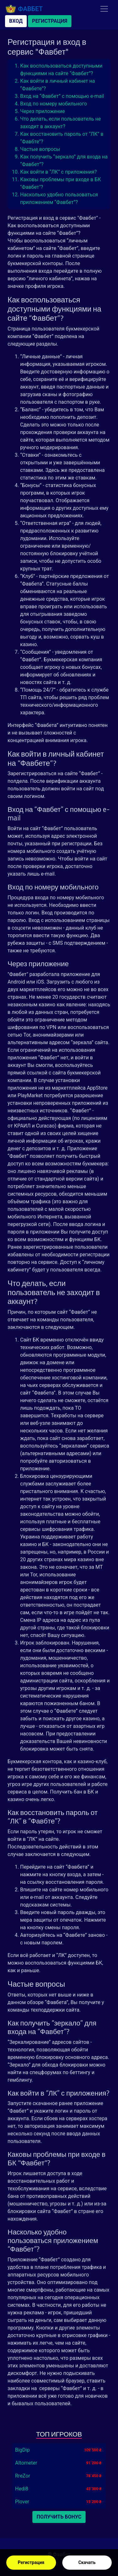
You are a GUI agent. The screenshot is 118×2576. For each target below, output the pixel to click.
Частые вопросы (40, 149)
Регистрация (31, 2562)
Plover (22, 2502)
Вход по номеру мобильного (53, 104)
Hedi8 (21, 2489)
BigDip (22, 2450)
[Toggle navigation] (104, 9)
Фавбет (24, 9)
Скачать (87, 2562)
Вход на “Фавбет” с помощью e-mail (62, 96)
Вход (16, 21)
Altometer (26, 2463)
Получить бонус (59, 2517)
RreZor (22, 2476)
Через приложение (42, 111)
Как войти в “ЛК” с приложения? (58, 172)
